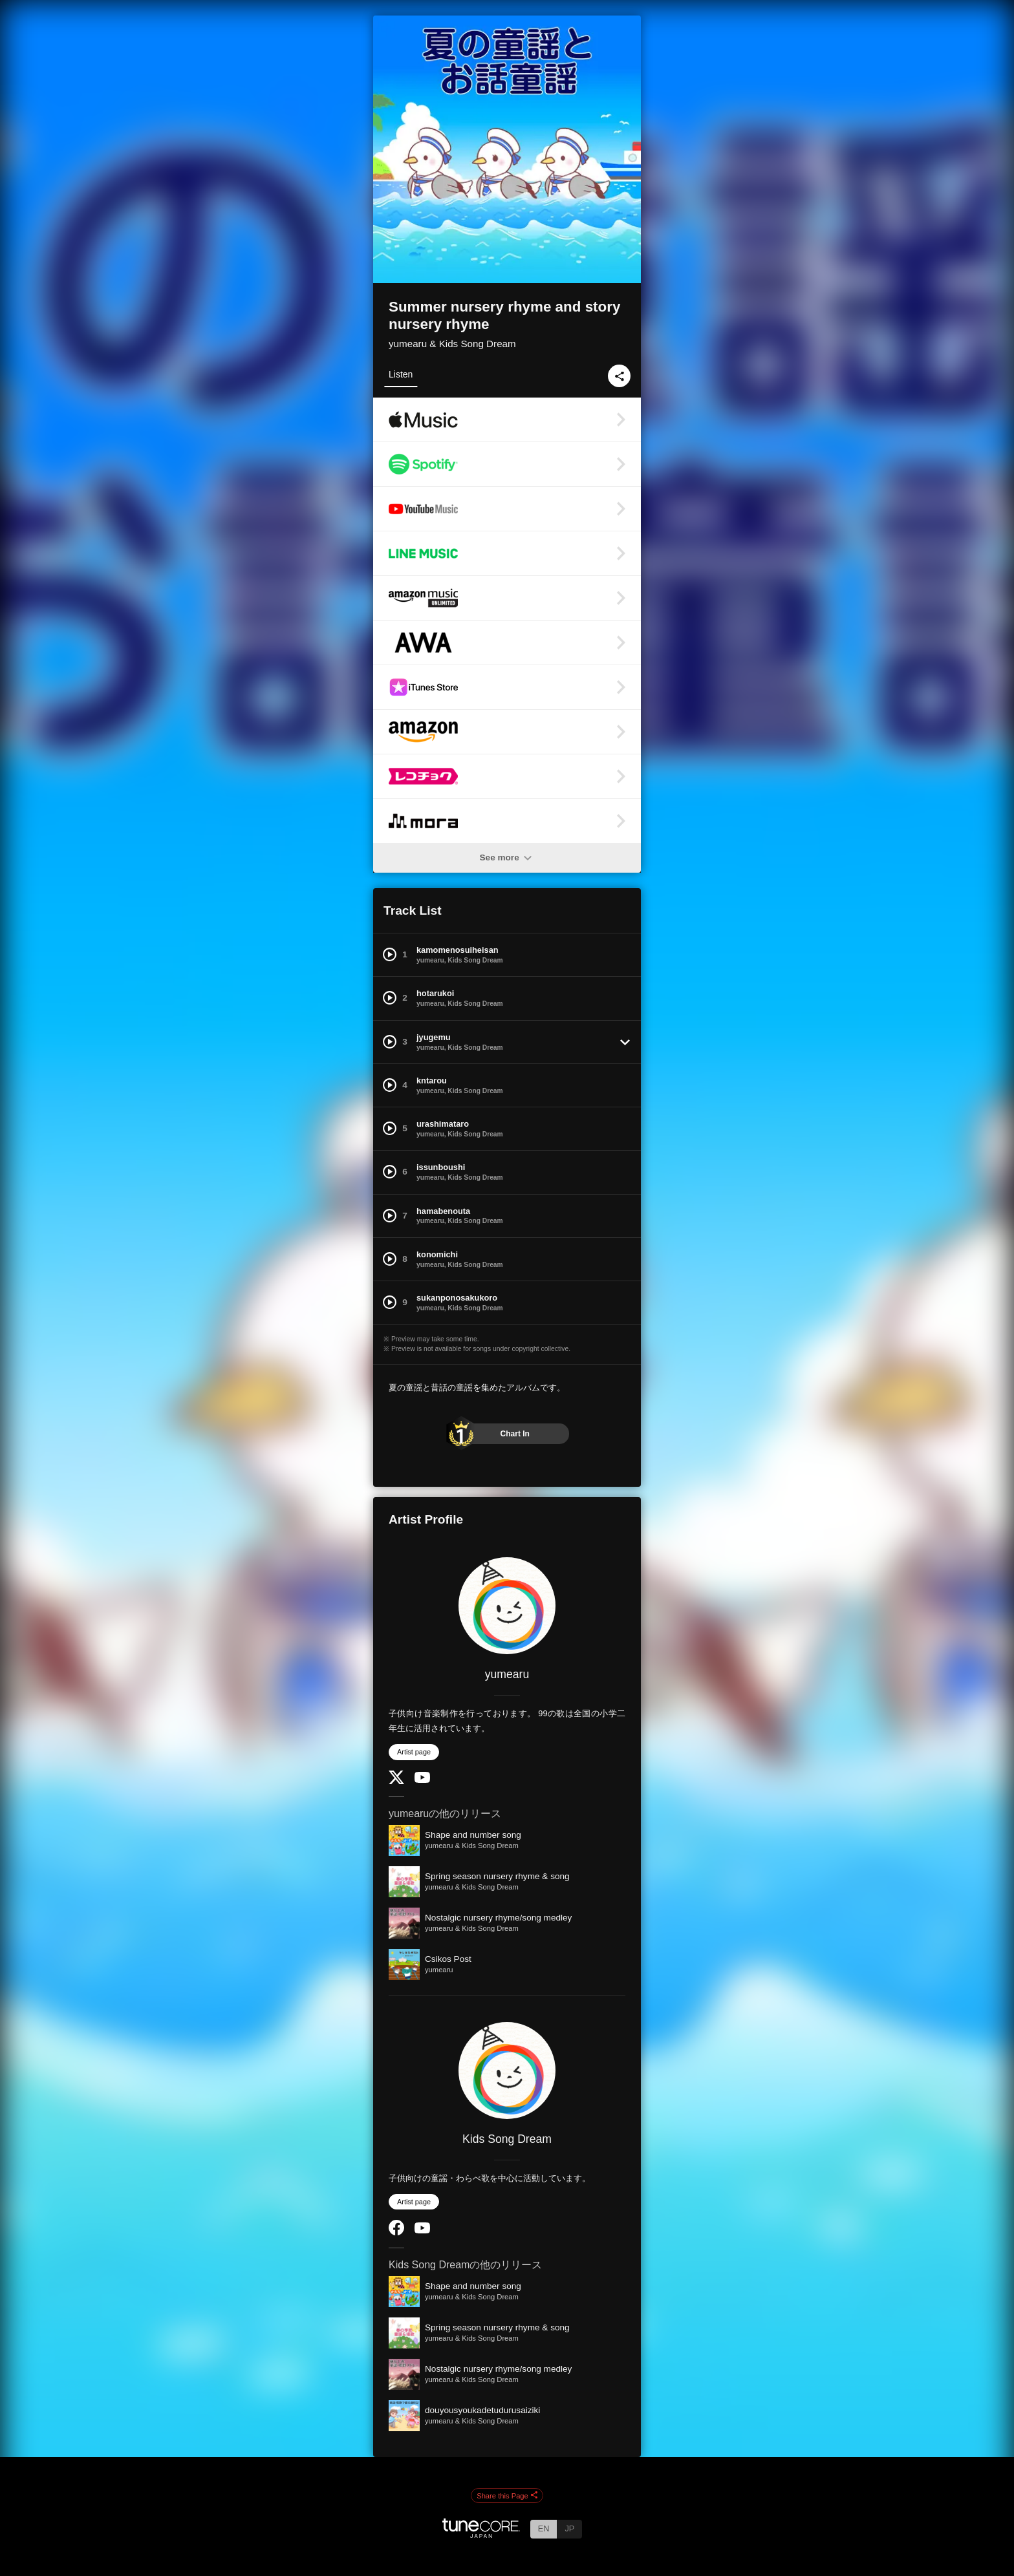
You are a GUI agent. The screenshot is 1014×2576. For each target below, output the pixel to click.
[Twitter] (396, 1781)
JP (569, 2528)
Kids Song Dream (507, 2139)
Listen (401, 374)
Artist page (414, 1752)
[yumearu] (507, 1605)
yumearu (507, 1674)
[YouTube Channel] (422, 1780)
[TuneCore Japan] (481, 2534)
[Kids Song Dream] (507, 2070)
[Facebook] (396, 2232)
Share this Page (507, 2496)
